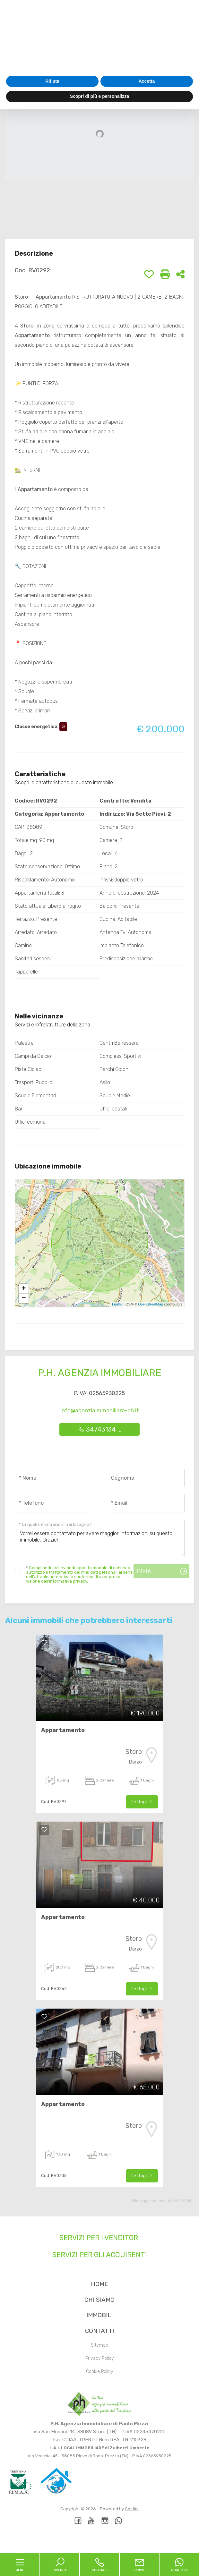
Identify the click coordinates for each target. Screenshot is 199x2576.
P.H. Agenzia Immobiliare (99, 1373)
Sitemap (99, 2345)
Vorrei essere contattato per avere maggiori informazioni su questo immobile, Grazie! (100, 1538)
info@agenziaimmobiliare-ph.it (99, 1410)
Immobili (99, 2315)
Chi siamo (99, 2299)
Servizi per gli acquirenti (99, 2254)
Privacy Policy (99, 2358)
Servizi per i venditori (99, 2237)
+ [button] (24, 1289)
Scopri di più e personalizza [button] (99, 2562)
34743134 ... (99, 1429)
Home (99, 2284)
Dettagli (142, 1802)
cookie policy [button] (150, 2500)
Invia (144, 1571)
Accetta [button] (147, 2547)
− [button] (24, 1298)
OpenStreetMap (150, 1304)
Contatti (99, 2330)
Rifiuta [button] (52, 2547)
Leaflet (117, 1304)
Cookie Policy (99, 2371)
